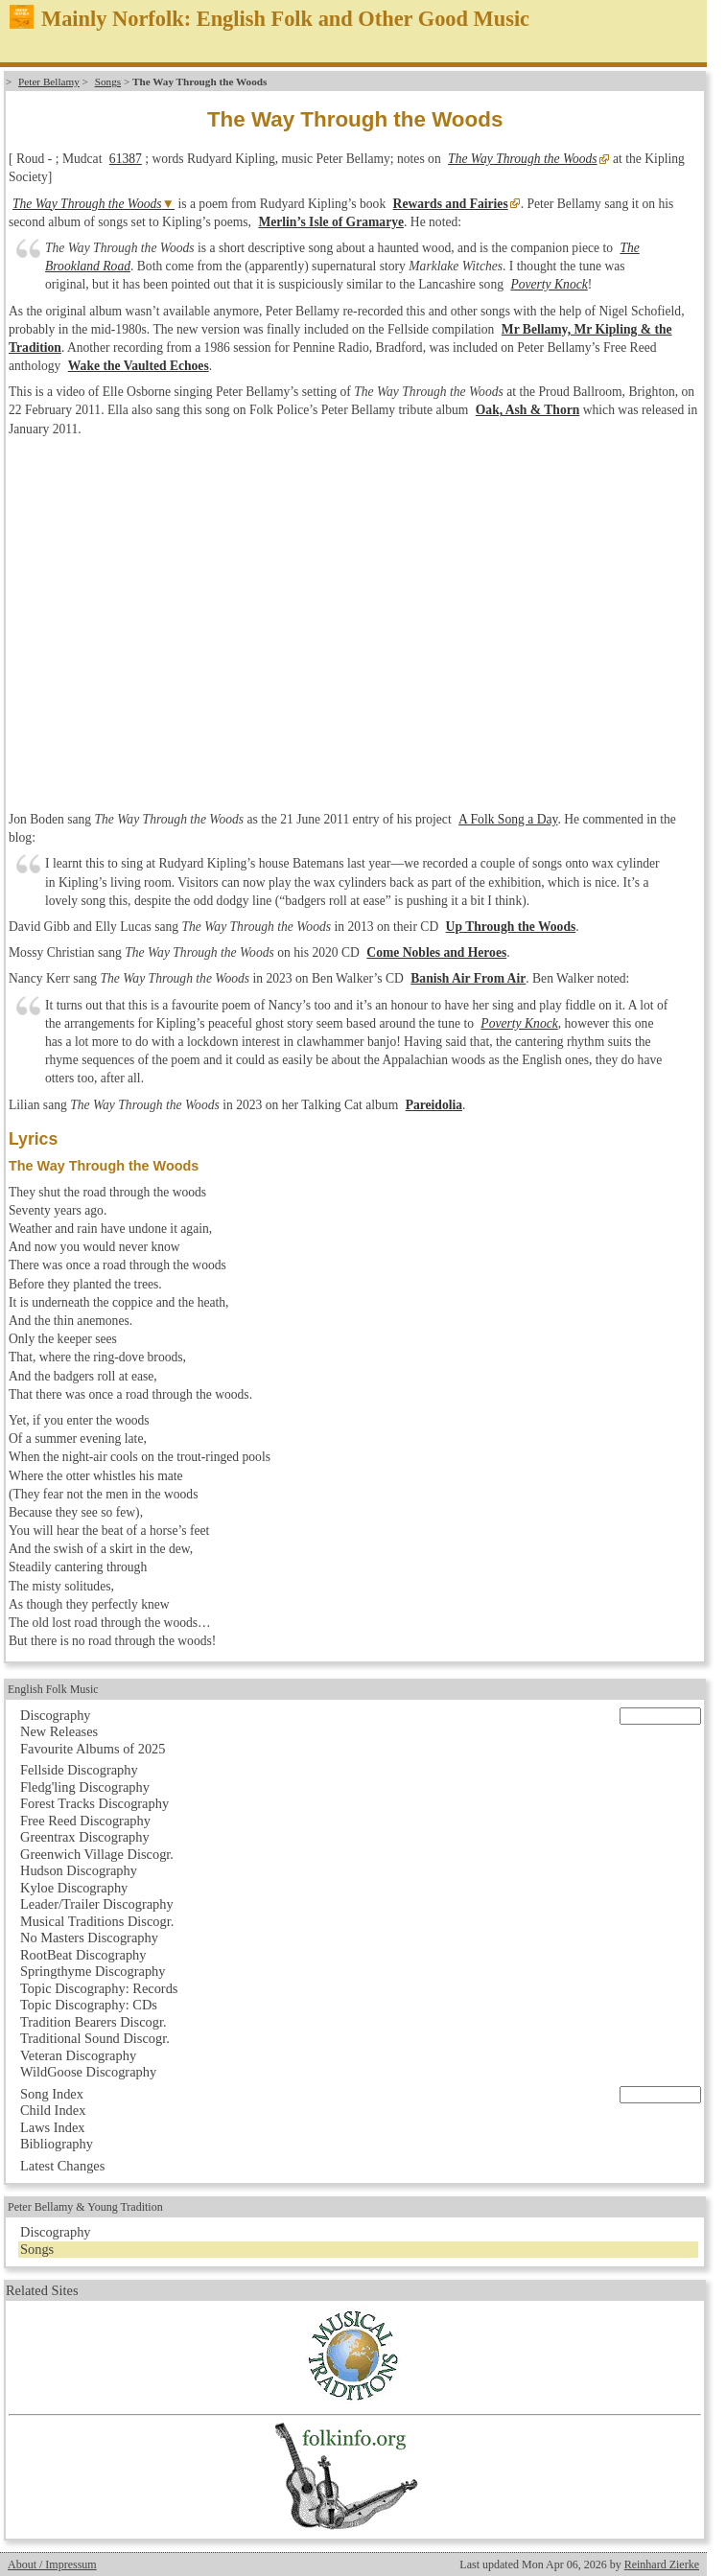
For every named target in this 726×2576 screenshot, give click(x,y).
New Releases (59, 1731)
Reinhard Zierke (661, 2564)
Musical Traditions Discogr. (97, 1921)
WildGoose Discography (88, 2071)
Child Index (52, 2110)
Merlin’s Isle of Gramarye (331, 222)
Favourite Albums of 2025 (93, 1748)
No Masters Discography (89, 1937)
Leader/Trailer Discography (97, 1904)
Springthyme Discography (92, 1971)
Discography (55, 1715)
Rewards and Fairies (450, 204)
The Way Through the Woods (522, 158)
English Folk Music (53, 1689)
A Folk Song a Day (507, 819)
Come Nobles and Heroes (436, 952)
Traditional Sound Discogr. (95, 2038)
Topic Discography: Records (98, 1988)
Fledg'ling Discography (85, 1787)
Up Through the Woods (511, 926)
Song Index (51, 2093)
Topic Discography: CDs (88, 2004)
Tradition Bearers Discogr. (93, 2022)
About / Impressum (52, 2564)
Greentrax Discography (85, 1837)
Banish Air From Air (468, 978)
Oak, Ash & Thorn (528, 410)
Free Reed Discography (85, 1820)
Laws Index (52, 2127)
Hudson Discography (78, 1870)
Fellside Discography (79, 1769)
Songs (108, 81)
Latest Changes (62, 2165)
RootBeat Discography (83, 1954)
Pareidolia (434, 1105)
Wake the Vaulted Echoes (138, 366)
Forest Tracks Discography (94, 1803)
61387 (125, 158)
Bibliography (56, 2143)
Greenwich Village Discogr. (97, 1854)
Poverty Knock (548, 284)
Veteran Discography (78, 2055)
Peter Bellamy (49, 81)
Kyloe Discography (74, 1887)
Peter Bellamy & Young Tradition (85, 2207)
